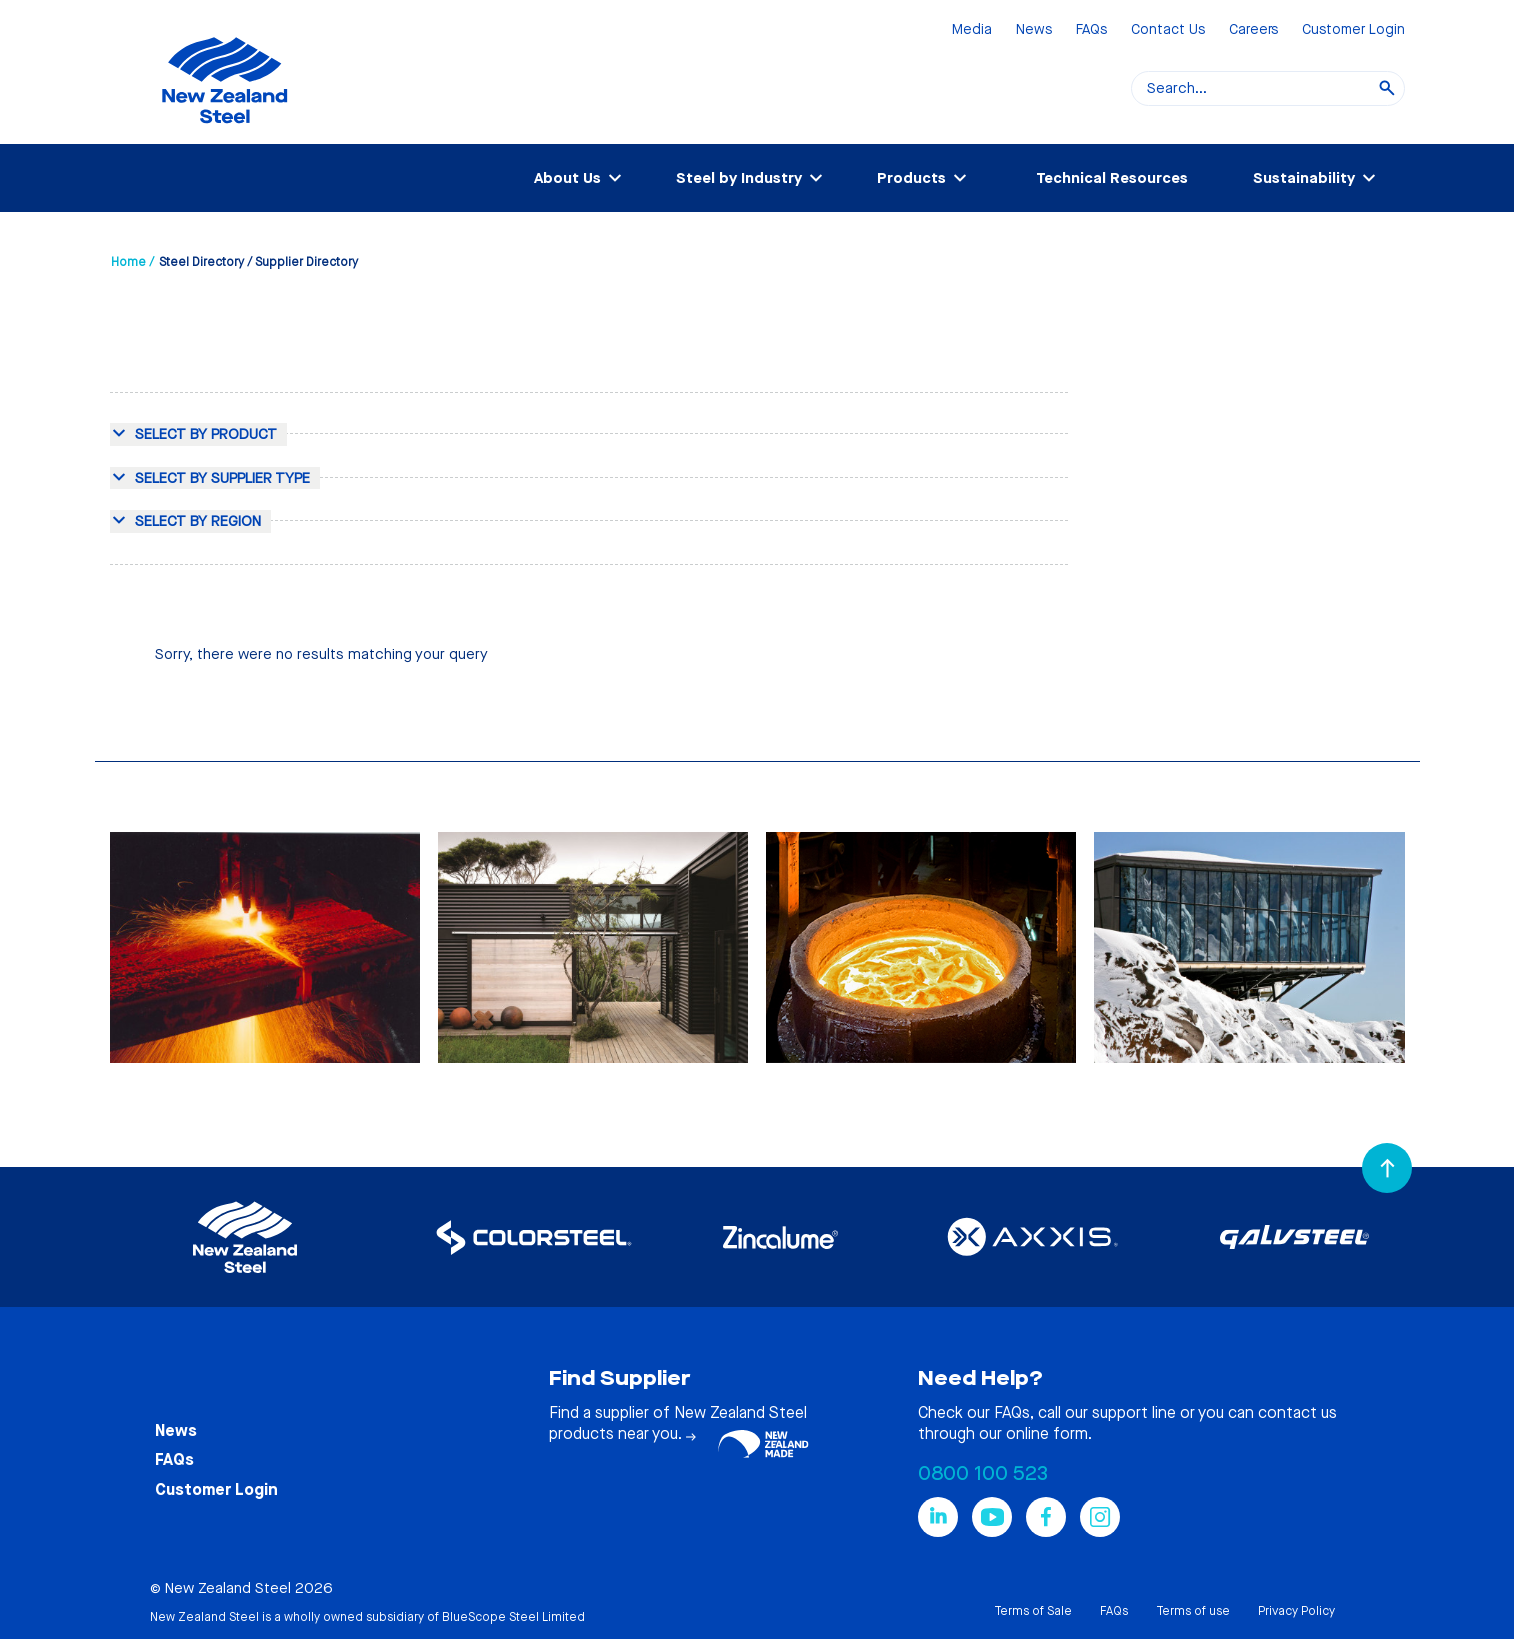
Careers (1253, 30)
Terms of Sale (1033, 1611)
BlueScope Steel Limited (513, 1617)
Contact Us (1168, 30)
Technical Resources (1112, 178)
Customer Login (1353, 30)
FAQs (1091, 30)
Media (972, 30)
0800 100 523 (983, 1473)
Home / (132, 262)
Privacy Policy (1296, 1611)
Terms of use (1193, 1611)
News (1034, 30)
